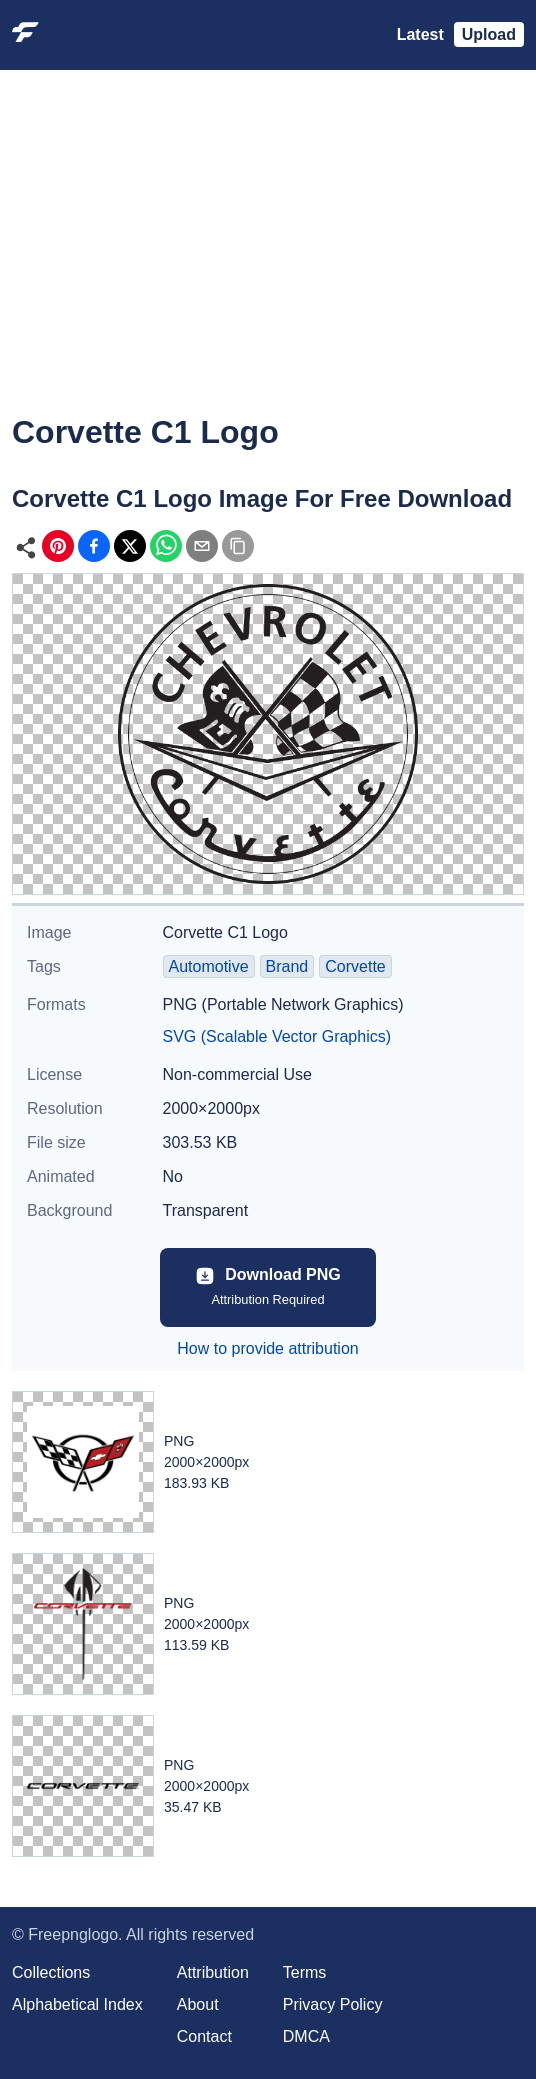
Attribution (213, 1972)
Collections (51, 1972)
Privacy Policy (333, 2004)
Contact (204, 2036)
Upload (489, 34)
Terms (305, 1972)
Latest (420, 34)
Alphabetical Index (77, 2004)
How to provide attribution (267, 1348)
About (198, 2004)
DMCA (306, 2036)
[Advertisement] (268, 256)
